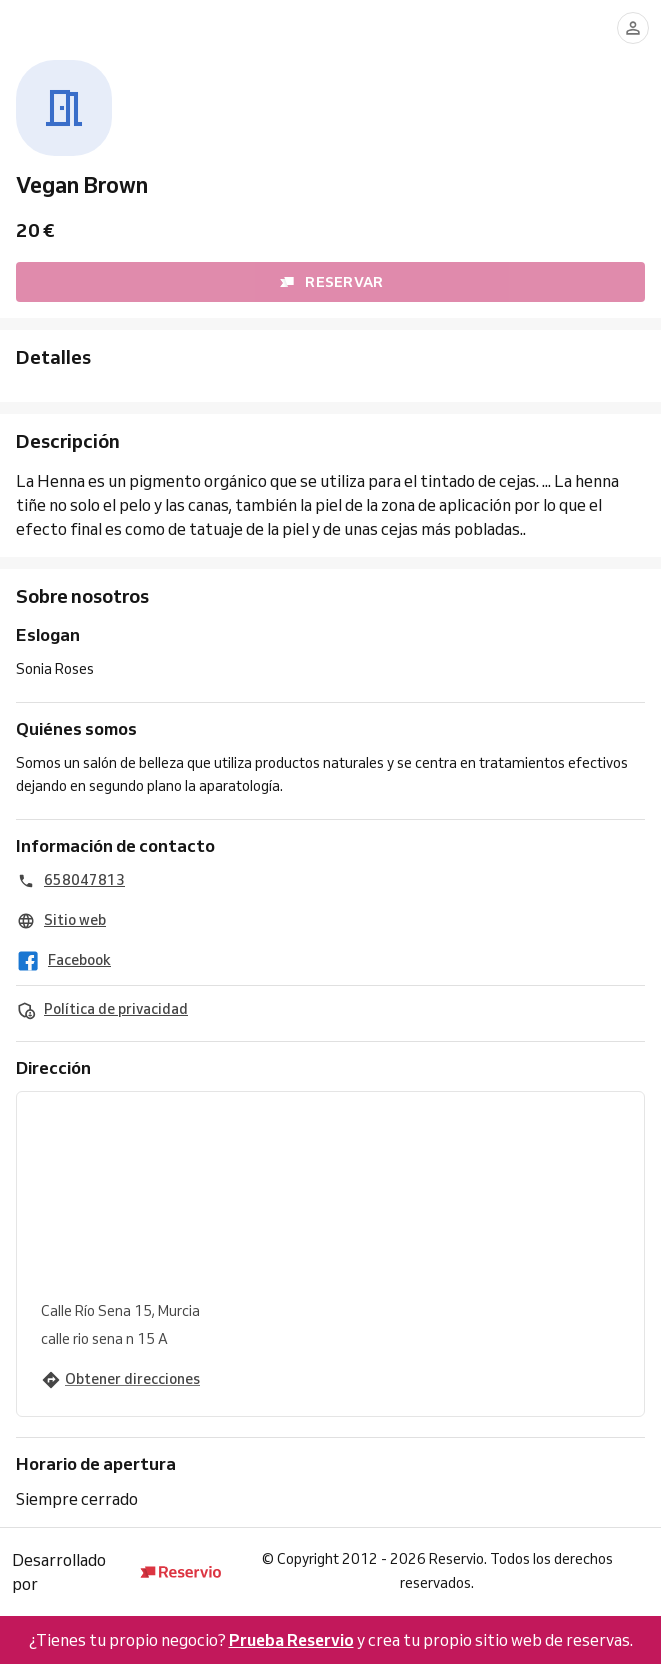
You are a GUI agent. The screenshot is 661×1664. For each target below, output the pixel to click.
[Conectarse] (633, 28)
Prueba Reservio (291, 1640)
